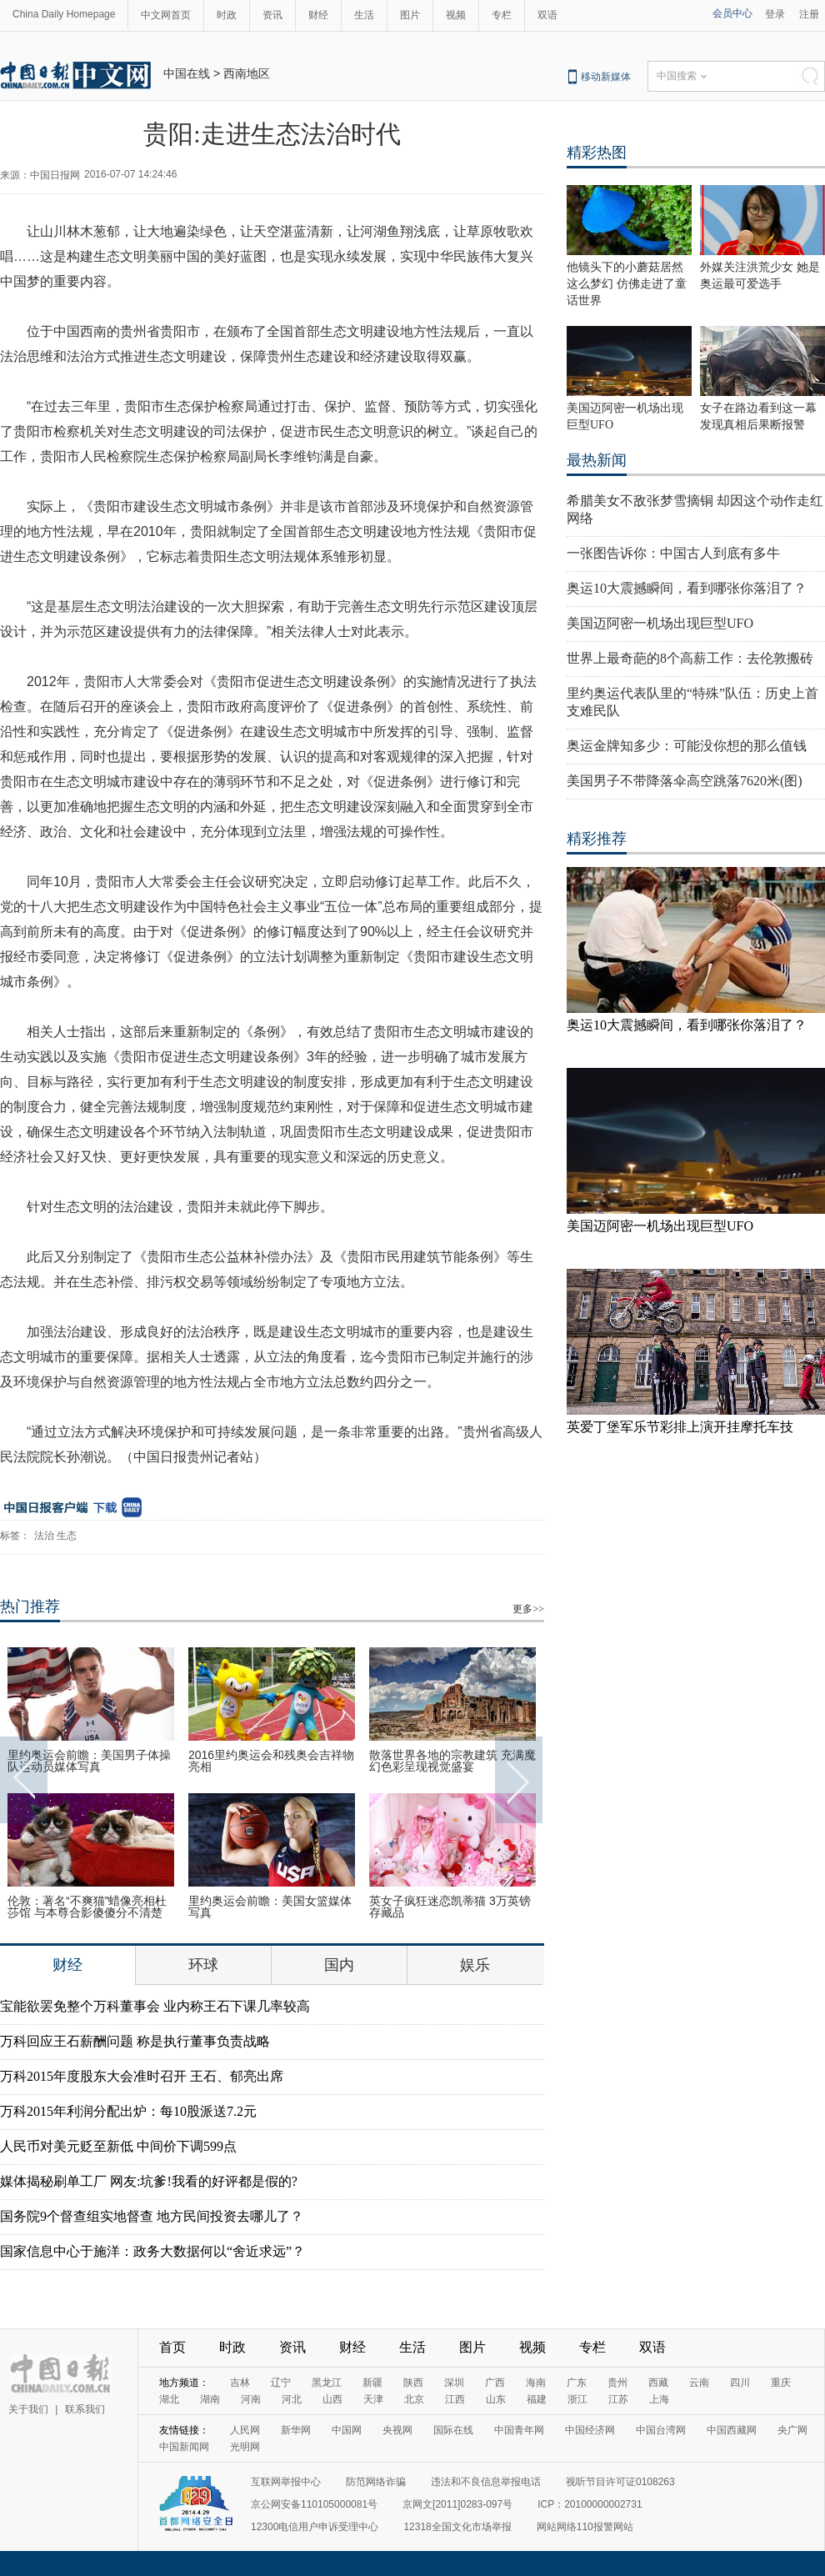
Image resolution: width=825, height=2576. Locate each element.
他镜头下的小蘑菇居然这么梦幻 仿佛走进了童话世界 (627, 284)
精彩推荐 (597, 838)
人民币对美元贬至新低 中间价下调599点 (118, 2146)
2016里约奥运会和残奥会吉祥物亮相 (271, 1760)
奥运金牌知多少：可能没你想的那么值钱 (687, 746)
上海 (659, 2399)
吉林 (240, 2382)
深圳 (454, 2382)
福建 (537, 2399)
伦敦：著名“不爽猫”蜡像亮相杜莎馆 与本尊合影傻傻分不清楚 (87, 1906)
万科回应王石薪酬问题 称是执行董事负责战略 (135, 2041)
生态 (67, 1535)
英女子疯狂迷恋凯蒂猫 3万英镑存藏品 (450, 1906)
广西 (495, 2382)
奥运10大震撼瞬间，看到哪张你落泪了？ (687, 588)
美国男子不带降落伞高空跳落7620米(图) (684, 781)
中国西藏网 (732, 2430)
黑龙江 (327, 2382)
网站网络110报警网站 (585, 2527)
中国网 (347, 2430)
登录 (775, 14)
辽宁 (281, 2382)
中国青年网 (519, 2430)
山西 (332, 2399)
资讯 (272, 15)
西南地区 (246, 73)
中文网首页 (166, 15)
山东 (496, 2399)
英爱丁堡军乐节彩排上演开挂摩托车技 (680, 1427)
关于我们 (28, 2409)
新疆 (372, 2382)
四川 (740, 2382)
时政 (227, 15)
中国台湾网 (661, 2430)
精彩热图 (597, 152)
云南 (699, 2382)
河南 (251, 2399)
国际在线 (453, 2430)
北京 (414, 2399)
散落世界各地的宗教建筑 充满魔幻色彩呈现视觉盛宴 (452, 1760)
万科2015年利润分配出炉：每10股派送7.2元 (128, 2111)
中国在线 (186, 73)
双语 (548, 15)
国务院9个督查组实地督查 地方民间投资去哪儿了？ (151, 2216)
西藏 (658, 2382)
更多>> (528, 1609)
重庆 (781, 2382)
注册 (809, 14)
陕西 (413, 2382)
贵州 (618, 2382)
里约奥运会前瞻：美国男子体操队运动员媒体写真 (89, 1760)
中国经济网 (590, 2430)
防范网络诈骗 (376, 2482)
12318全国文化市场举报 (457, 2527)
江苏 (618, 2399)
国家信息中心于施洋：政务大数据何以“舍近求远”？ (152, 2251)
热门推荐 (30, 1606)
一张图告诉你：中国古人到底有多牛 (673, 553)
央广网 (793, 2430)
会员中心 (732, 13)
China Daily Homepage (63, 14)
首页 (172, 2347)
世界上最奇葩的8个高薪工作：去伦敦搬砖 (690, 658)
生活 (364, 15)
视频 (456, 15)
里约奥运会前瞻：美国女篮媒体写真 (270, 1906)
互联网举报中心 (286, 2482)
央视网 (397, 2430)
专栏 (502, 15)
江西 (455, 2399)
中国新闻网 (184, 2447)
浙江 (578, 2399)
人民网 (245, 2430)
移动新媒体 (606, 77)
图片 (410, 15)
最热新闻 (597, 460)
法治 (44, 1535)
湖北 (169, 2399)
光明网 (245, 2447)
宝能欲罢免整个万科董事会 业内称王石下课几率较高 (155, 2006)
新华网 (296, 2430)
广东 (577, 2382)
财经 (318, 15)
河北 (292, 2399)
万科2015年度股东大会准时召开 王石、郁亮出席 (141, 2076)
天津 (373, 2399)
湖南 (210, 2399)
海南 (536, 2382)
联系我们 (85, 2409)
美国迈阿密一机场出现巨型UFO (660, 623)
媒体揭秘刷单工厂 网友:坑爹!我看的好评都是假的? (149, 2181)
